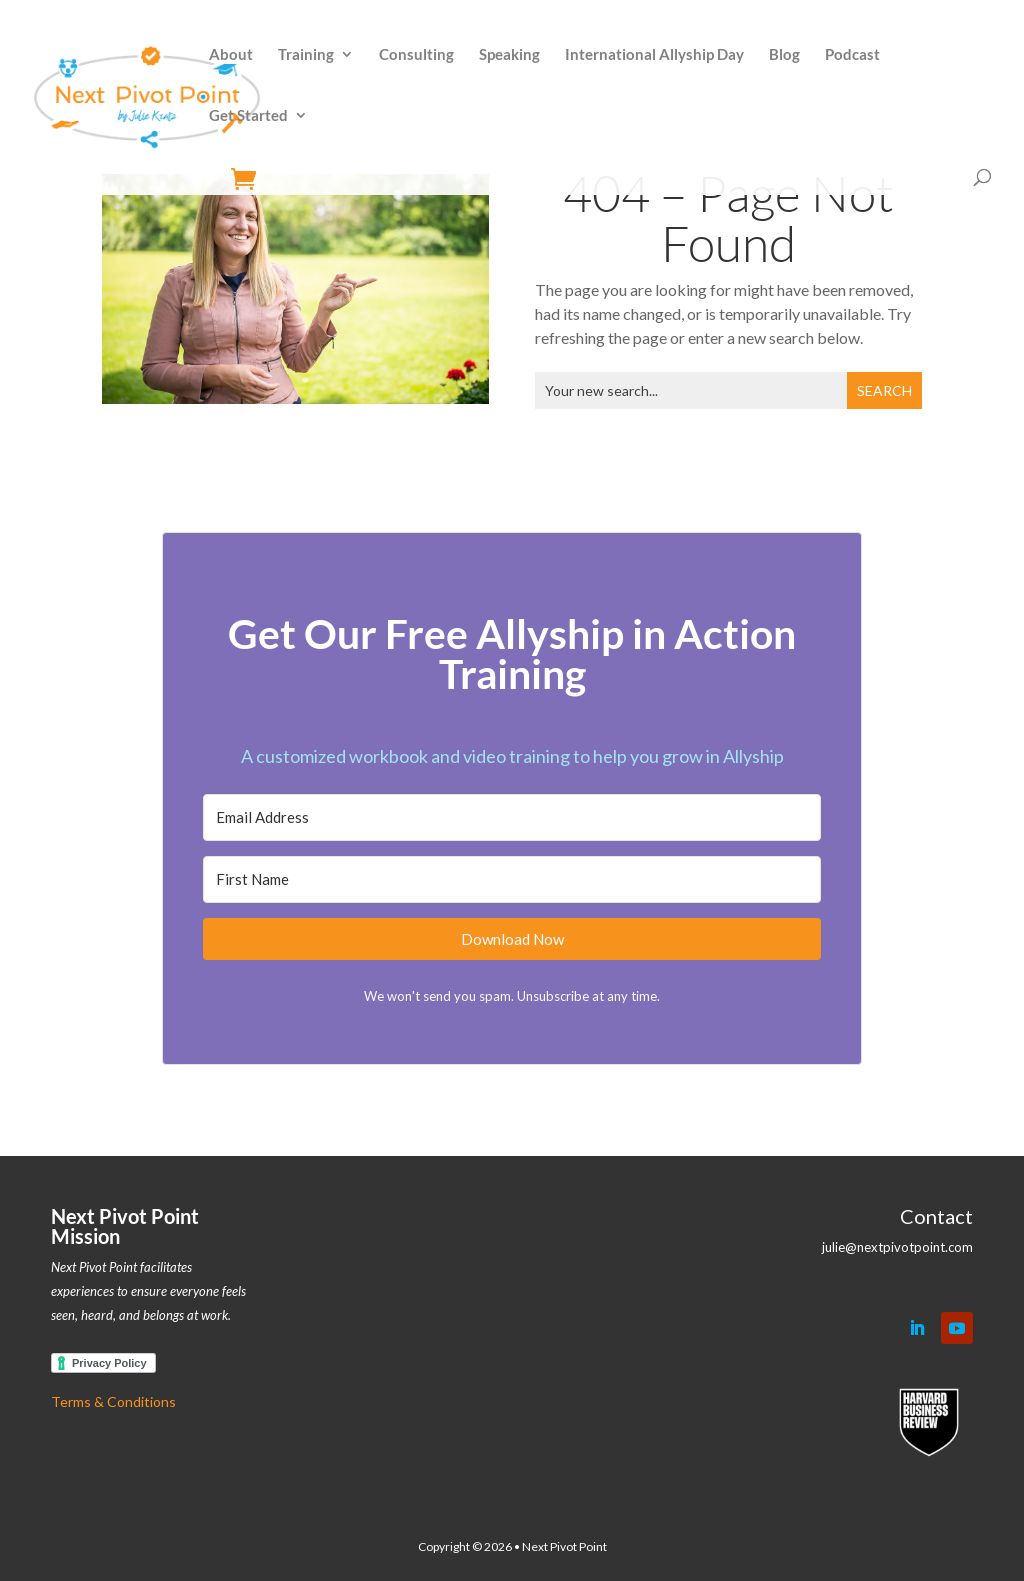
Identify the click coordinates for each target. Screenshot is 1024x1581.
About (231, 55)
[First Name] (512, 879)
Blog (784, 55)
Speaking (509, 55)
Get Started (248, 116)
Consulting (416, 55)
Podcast (852, 55)
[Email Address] (512, 817)
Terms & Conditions (113, 1401)
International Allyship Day (654, 55)
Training (306, 55)
